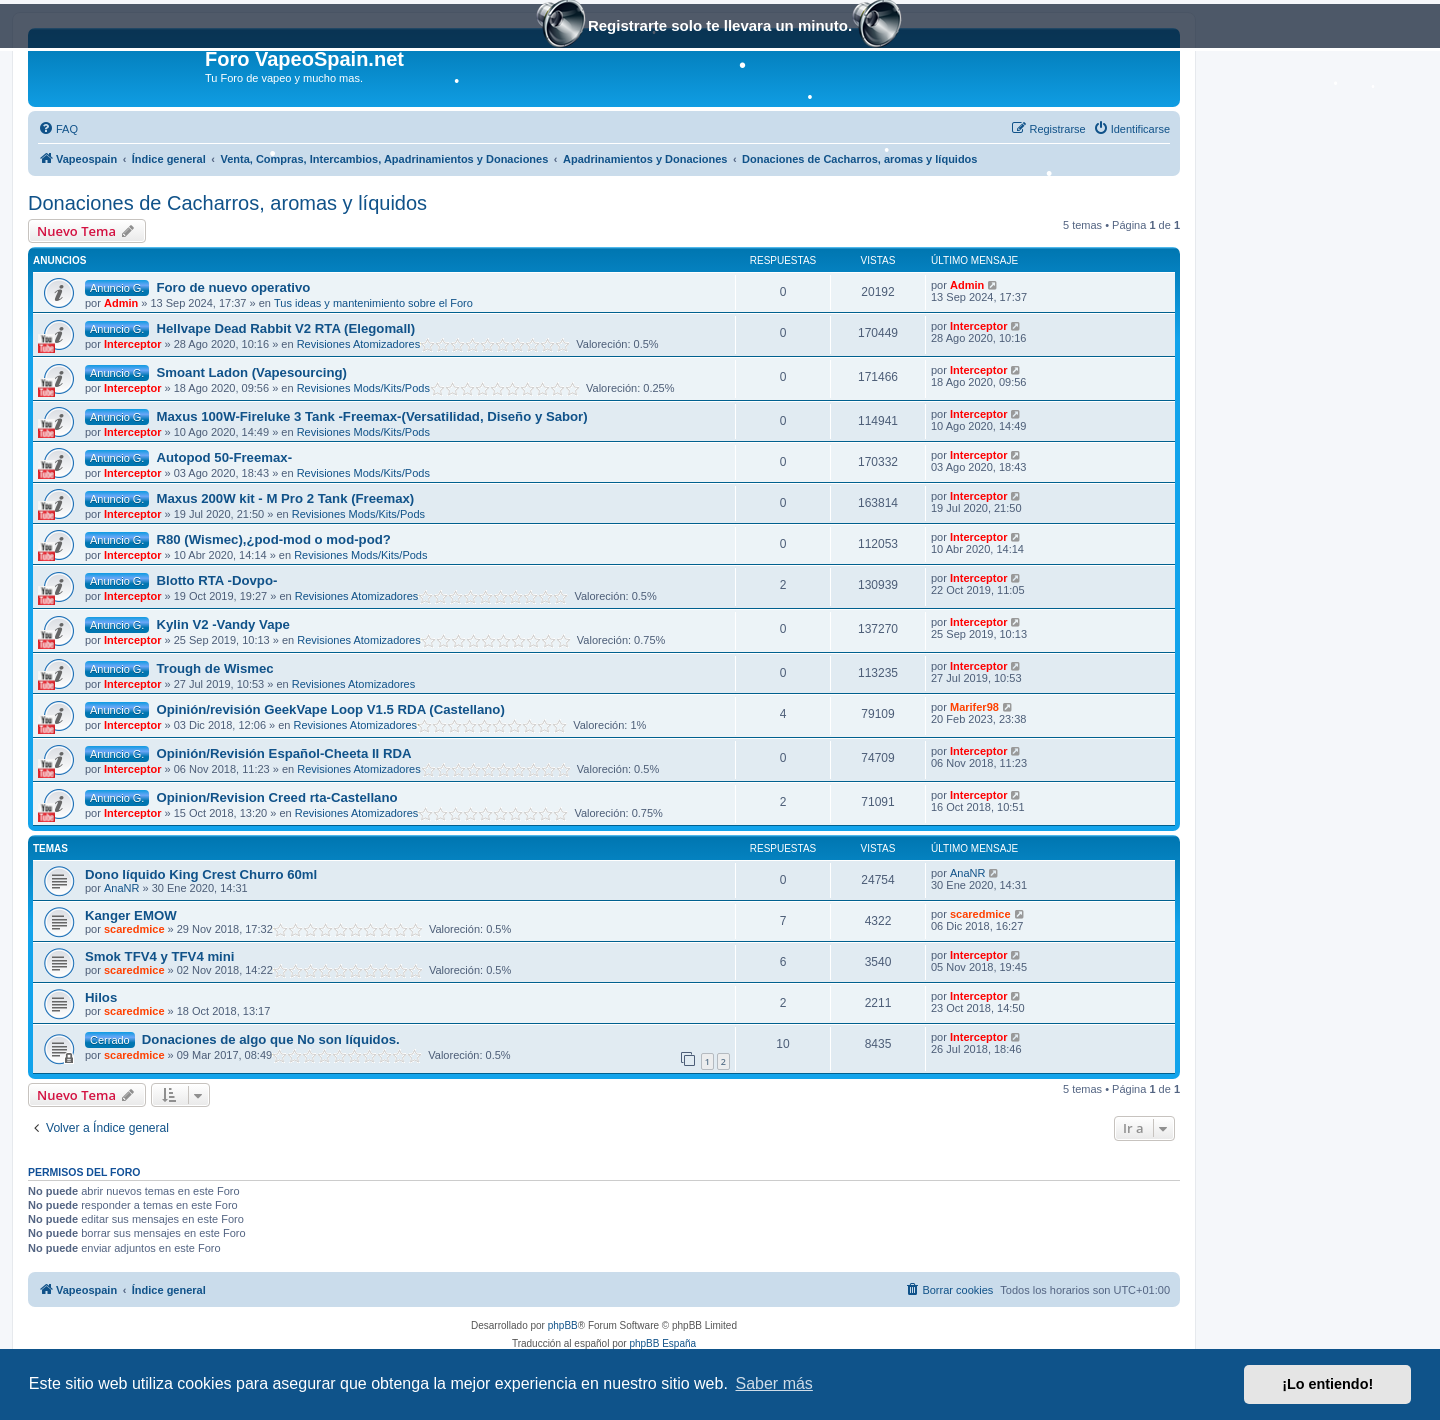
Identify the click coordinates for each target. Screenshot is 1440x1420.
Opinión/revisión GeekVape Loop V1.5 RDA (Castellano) (330, 709)
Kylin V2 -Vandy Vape (222, 624)
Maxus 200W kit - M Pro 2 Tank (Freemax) (285, 498)
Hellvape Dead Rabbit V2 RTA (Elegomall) (285, 328)
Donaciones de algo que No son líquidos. (271, 1039)
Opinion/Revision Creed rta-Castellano (276, 797)
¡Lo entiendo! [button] (1327, 1384)
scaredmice (134, 929)
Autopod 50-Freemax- (224, 457)
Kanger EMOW (131, 915)
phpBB (563, 1325)
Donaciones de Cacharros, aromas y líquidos (227, 203)
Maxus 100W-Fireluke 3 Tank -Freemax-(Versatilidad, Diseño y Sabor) (371, 416)
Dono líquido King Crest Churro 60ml (201, 874)
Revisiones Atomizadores (359, 344)
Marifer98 (974, 707)
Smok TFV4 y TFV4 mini (160, 956)
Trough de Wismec (214, 668)
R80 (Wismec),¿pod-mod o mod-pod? (273, 539)
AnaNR (121, 888)
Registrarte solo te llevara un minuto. (720, 27)
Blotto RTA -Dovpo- (216, 580)
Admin (121, 303)
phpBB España (662, 1343)
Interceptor (132, 344)
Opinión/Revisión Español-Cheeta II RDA (283, 753)
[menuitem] (58, 129)
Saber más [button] (774, 1383)
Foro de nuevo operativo (233, 287)
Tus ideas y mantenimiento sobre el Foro (373, 303)
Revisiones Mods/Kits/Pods (363, 388)
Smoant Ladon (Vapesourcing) (251, 372)
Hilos (101, 997)
